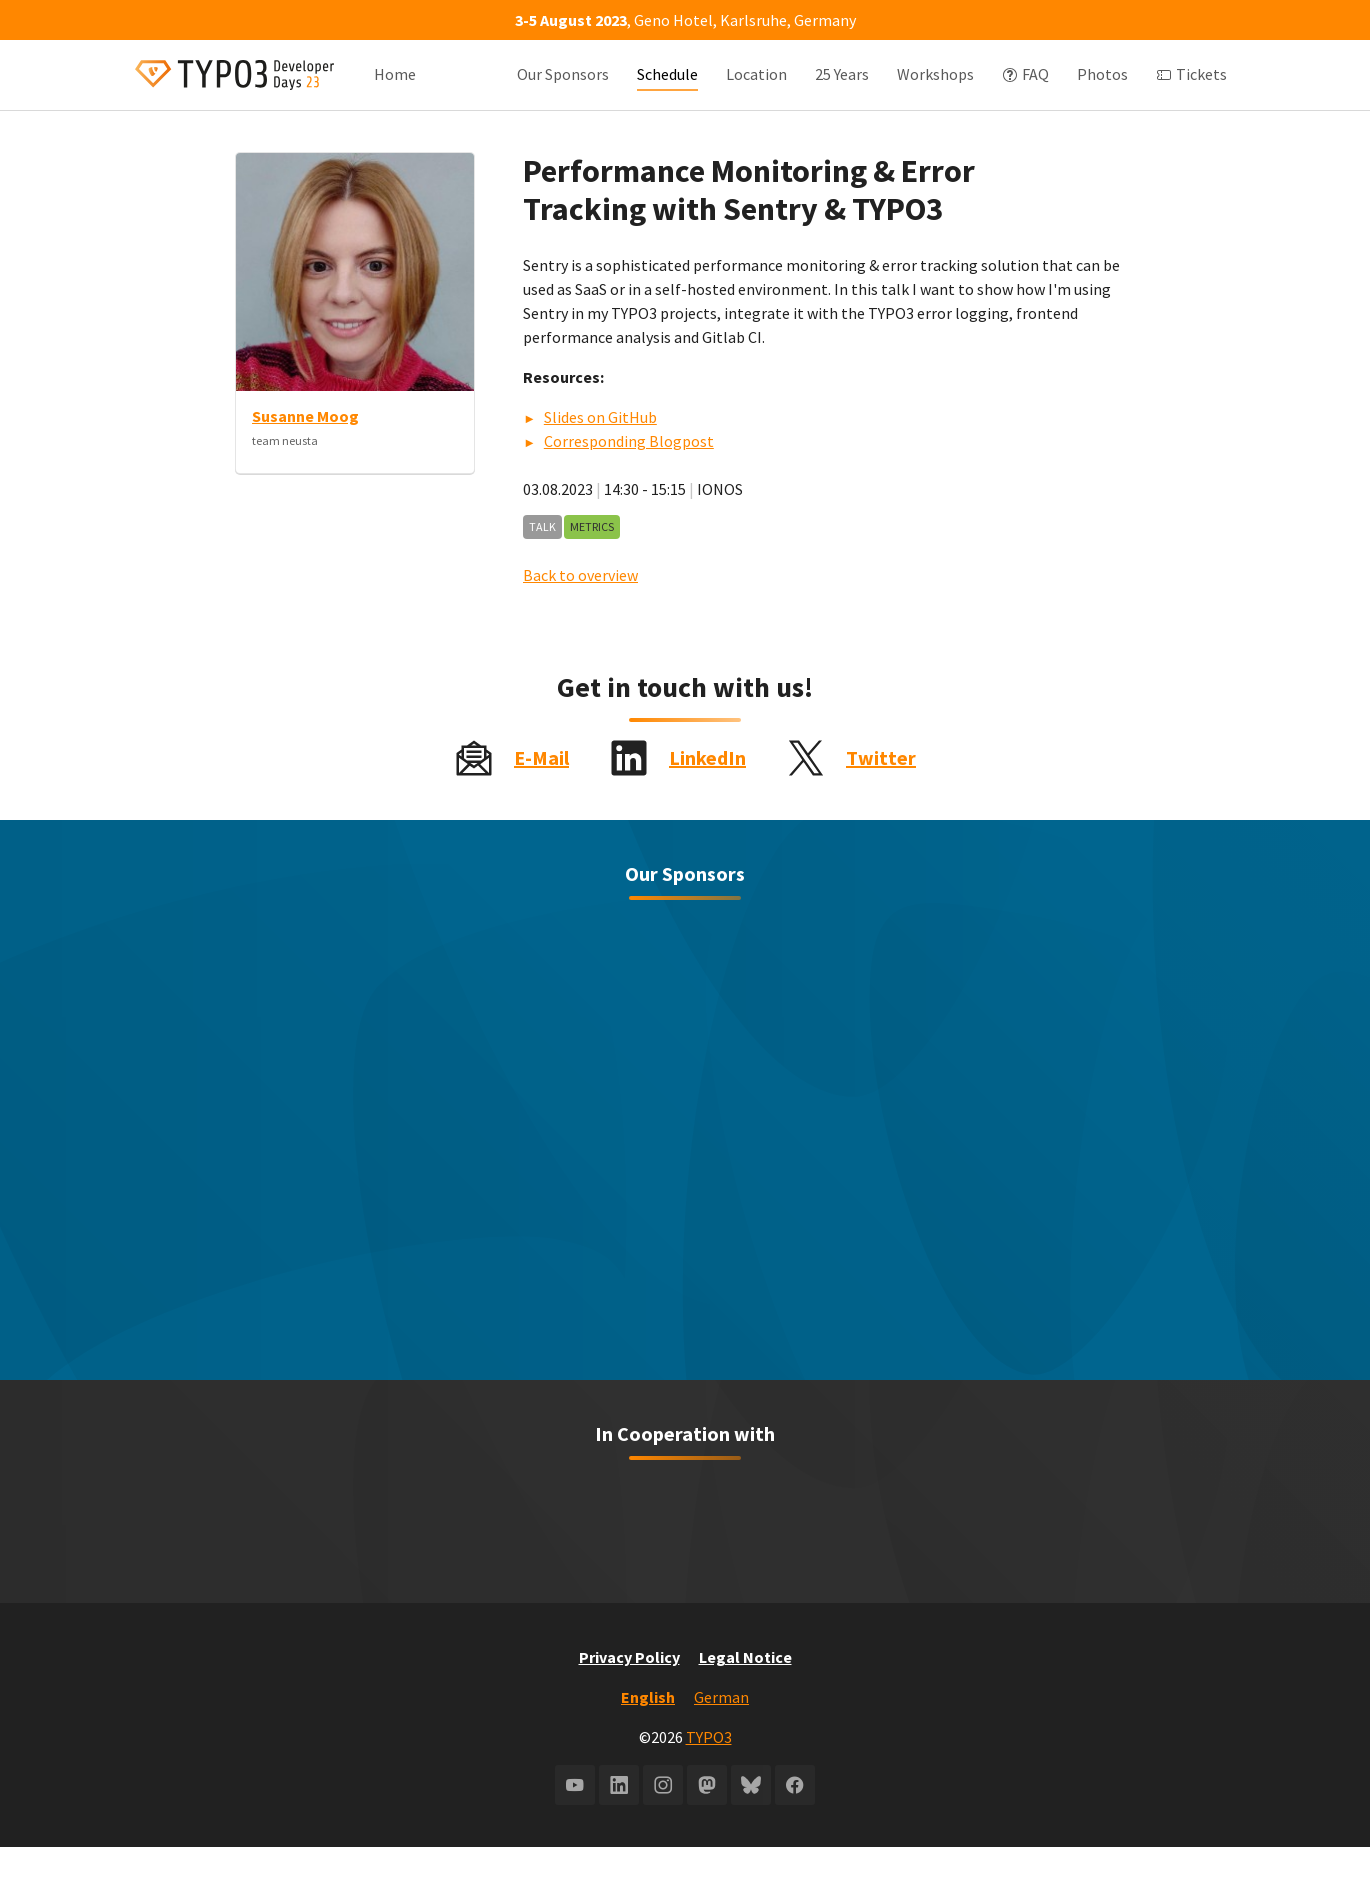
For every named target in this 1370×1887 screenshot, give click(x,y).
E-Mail (541, 797)
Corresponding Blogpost (629, 481)
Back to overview (580, 615)
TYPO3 (709, 1777)
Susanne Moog (305, 456)
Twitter (881, 797)
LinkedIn (707, 797)
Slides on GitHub (600, 457)
